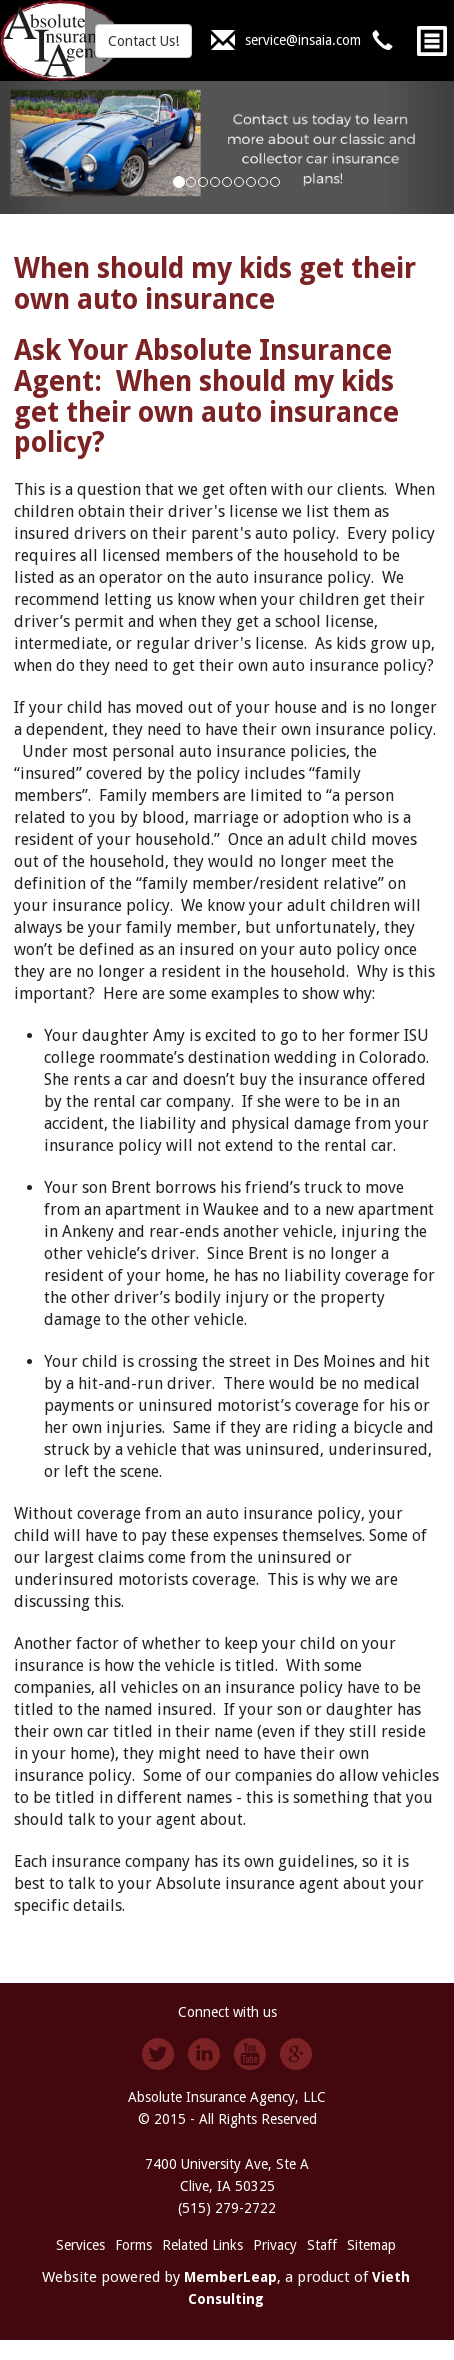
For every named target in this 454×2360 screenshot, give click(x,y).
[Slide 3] (215, 182)
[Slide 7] (263, 182)
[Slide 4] (227, 182)
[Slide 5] (239, 182)
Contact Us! (143, 41)
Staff (322, 2245)
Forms (133, 2245)
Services (80, 2245)
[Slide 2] (203, 182)
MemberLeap (230, 2277)
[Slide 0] (179, 182)
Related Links (202, 2245)
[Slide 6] (251, 182)
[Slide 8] (275, 182)
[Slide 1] (191, 182)
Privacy (275, 2245)
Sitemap (371, 2245)
